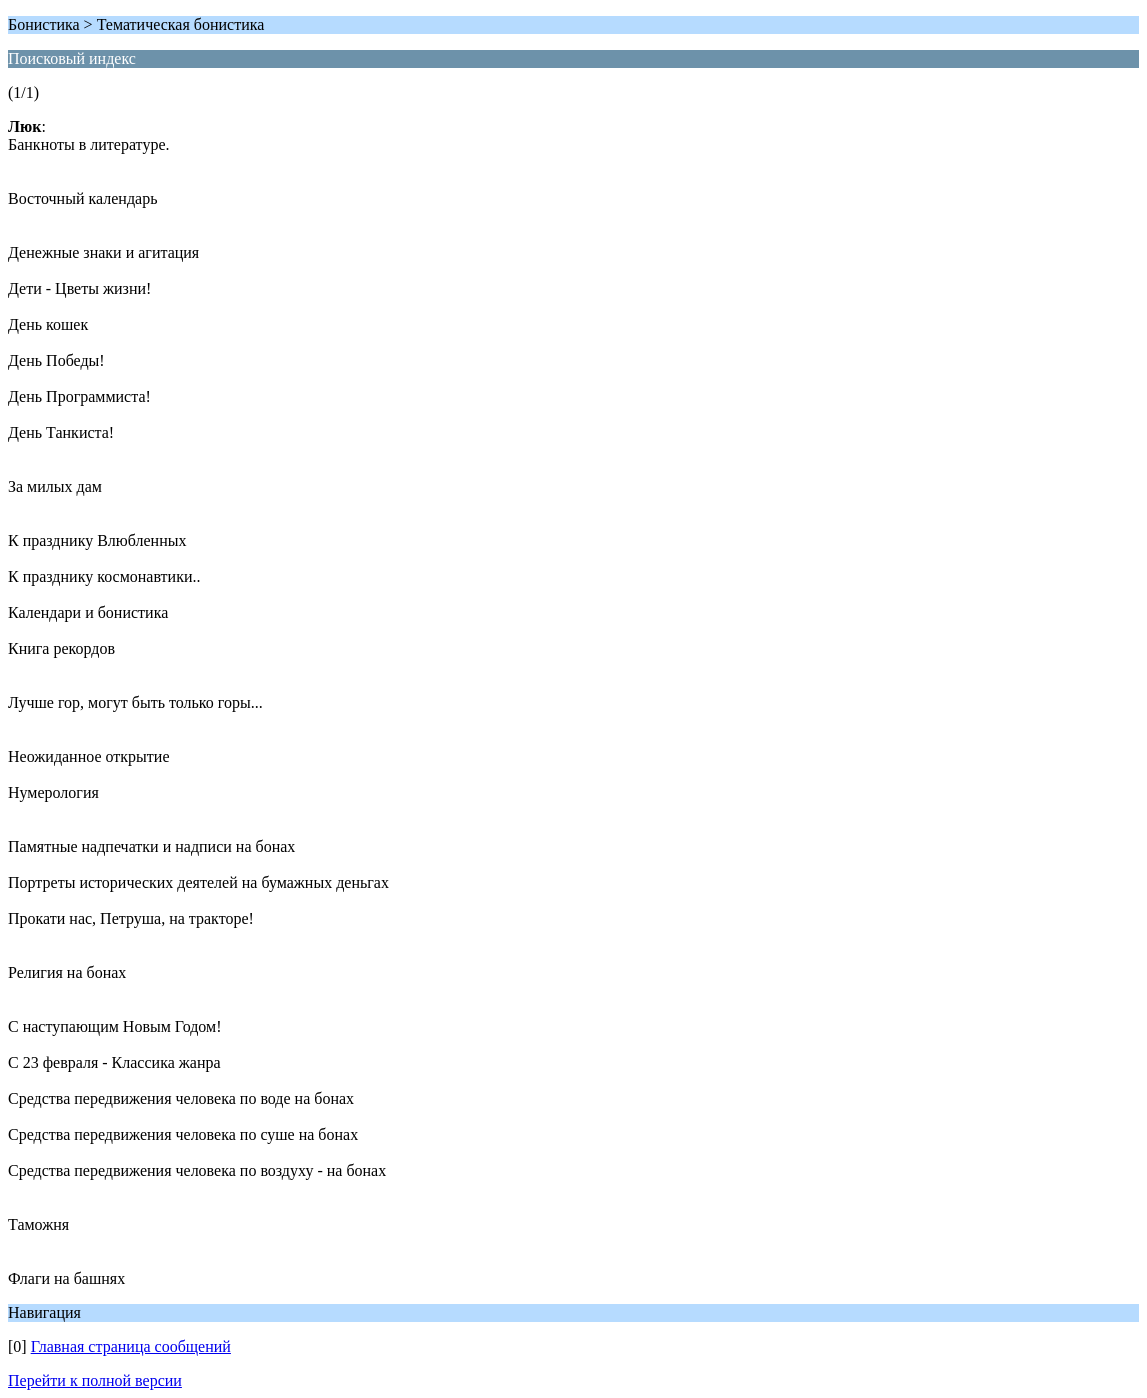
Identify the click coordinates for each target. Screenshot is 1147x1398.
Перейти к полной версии (95, 1380)
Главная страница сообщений (131, 1346)
